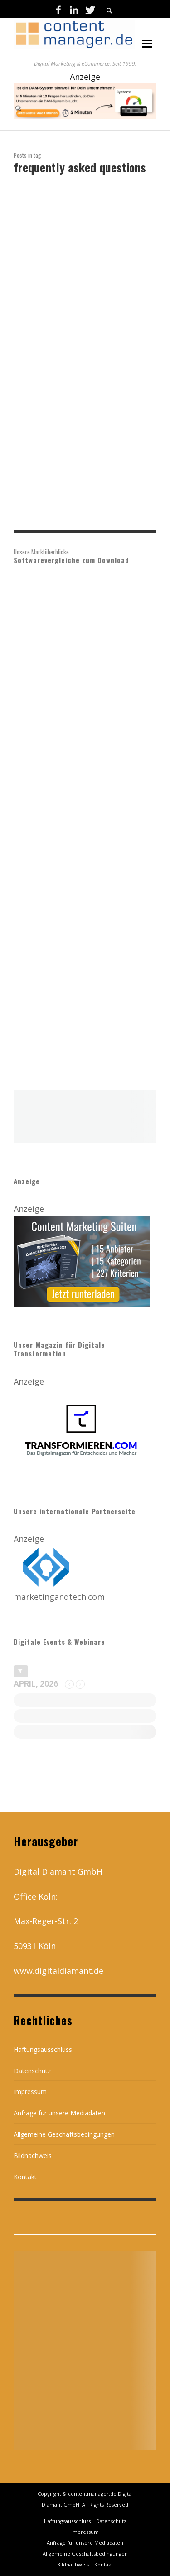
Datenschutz (32, 2070)
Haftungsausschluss (43, 2049)
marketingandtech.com (59, 1596)
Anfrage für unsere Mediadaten (59, 2113)
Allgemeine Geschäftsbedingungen (64, 2134)
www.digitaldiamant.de (58, 1970)
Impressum (30, 2091)
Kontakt (25, 2177)
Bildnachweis (33, 2155)
